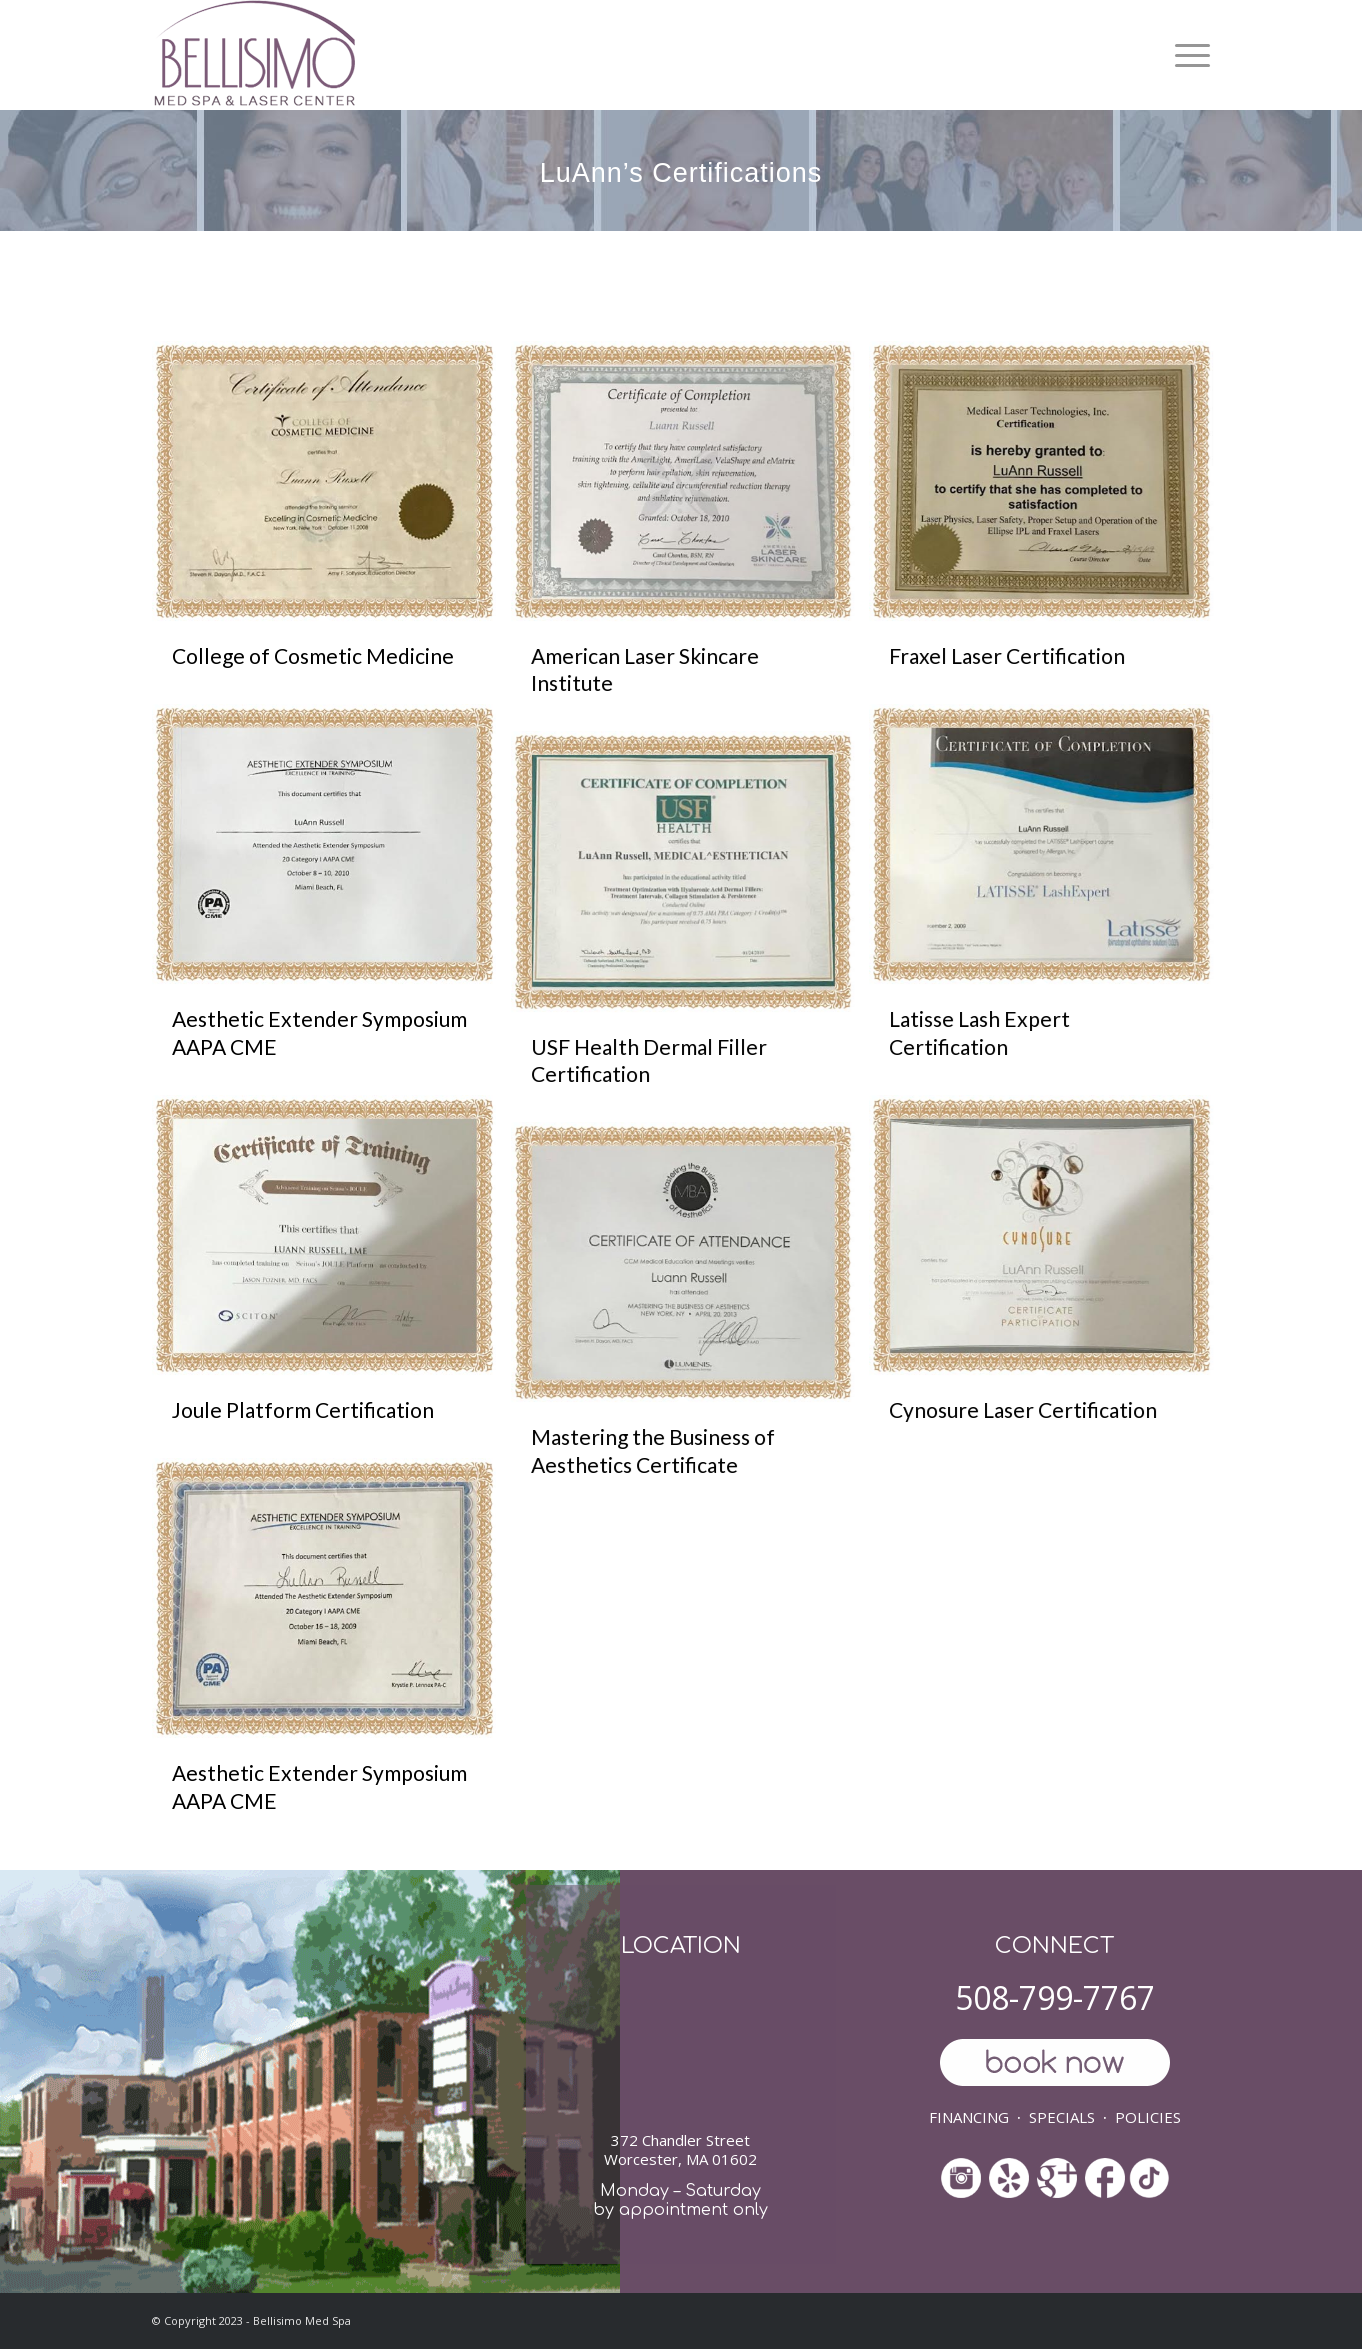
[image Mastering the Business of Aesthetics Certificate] (690, 1317)
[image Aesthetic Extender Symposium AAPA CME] (331, 899)
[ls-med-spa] (254, 55)
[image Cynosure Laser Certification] (1048, 1276)
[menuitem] (1185, 55)
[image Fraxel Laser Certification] (1048, 522)
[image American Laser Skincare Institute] (690, 536)
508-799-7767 (1055, 1997)
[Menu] (1185, 55)
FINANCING (969, 2117)
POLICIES (1148, 2117)
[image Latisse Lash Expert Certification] (1048, 899)
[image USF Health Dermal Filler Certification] (690, 926)
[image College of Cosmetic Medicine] (331, 522)
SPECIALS (1062, 2117)
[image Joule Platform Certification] (331, 1276)
